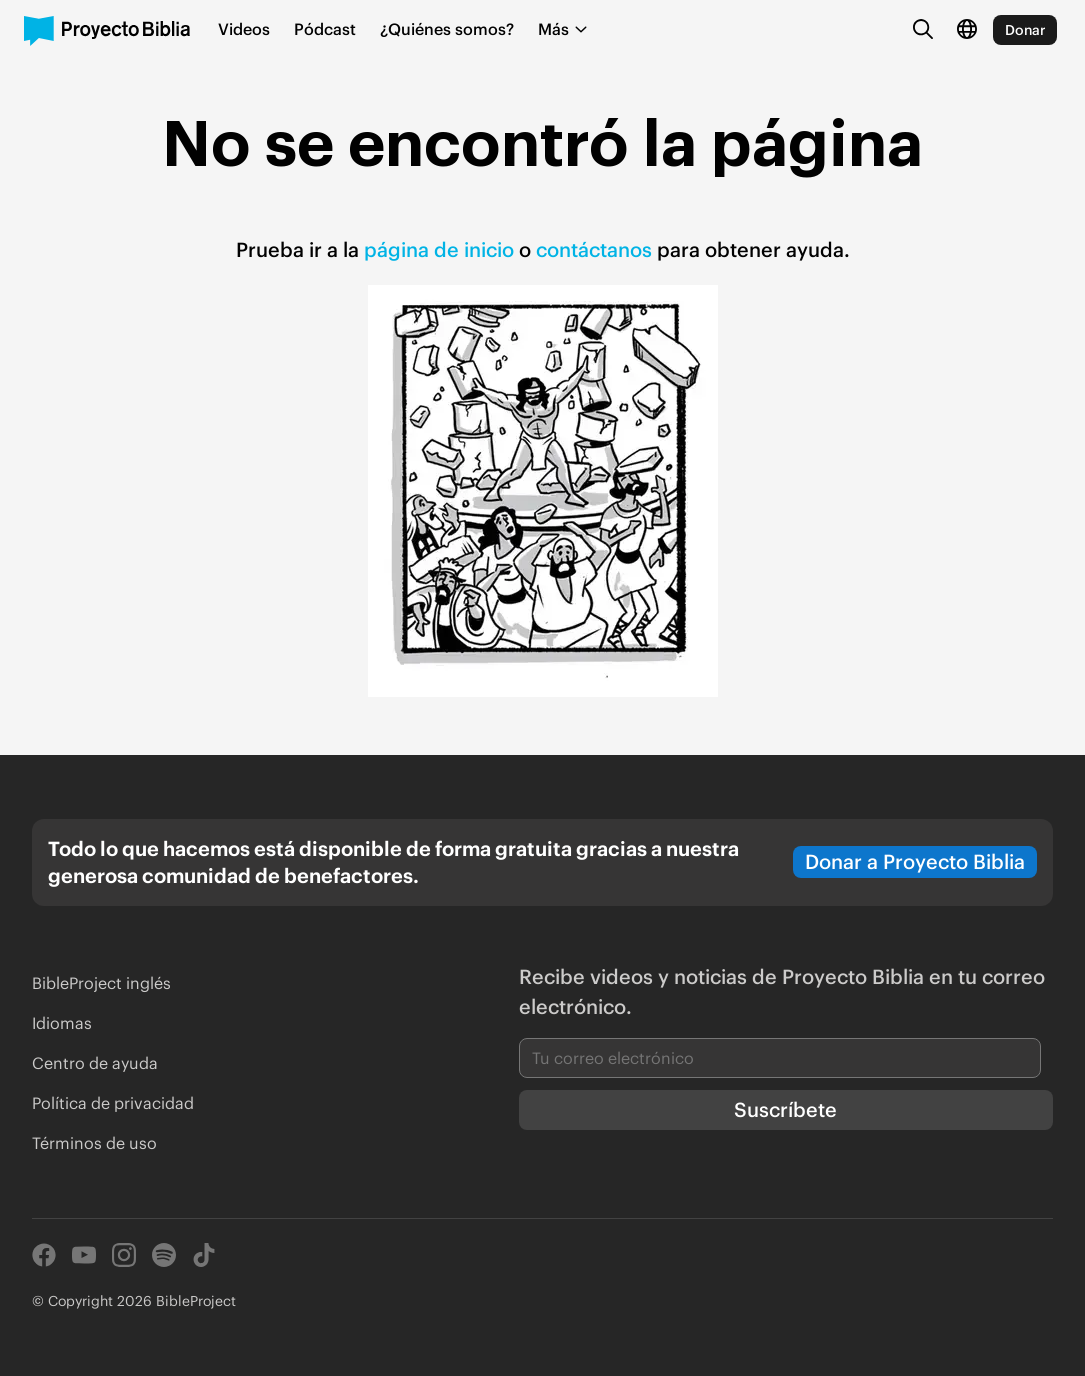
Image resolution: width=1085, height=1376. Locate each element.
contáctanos (596, 249)
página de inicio (439, 249)
